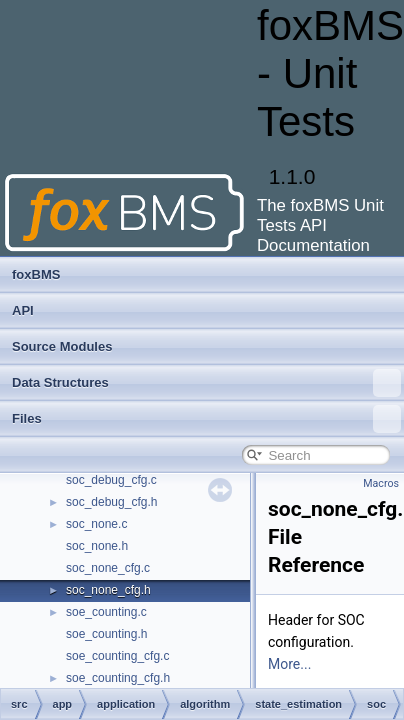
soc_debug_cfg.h (111, 502)
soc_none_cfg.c (108, 568)
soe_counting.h (106, 634)
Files (206, 419)
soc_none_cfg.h (108, 590)
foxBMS (36, 274)
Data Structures (206, 383)
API (23, 310)
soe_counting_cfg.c (117, 656)
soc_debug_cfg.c (111, 480)
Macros (381, 483)
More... (289, 664)
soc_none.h (97, 546)
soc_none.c (96, 524)
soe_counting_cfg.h (118, 678)
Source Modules (62, 346)
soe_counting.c (106, 612)
